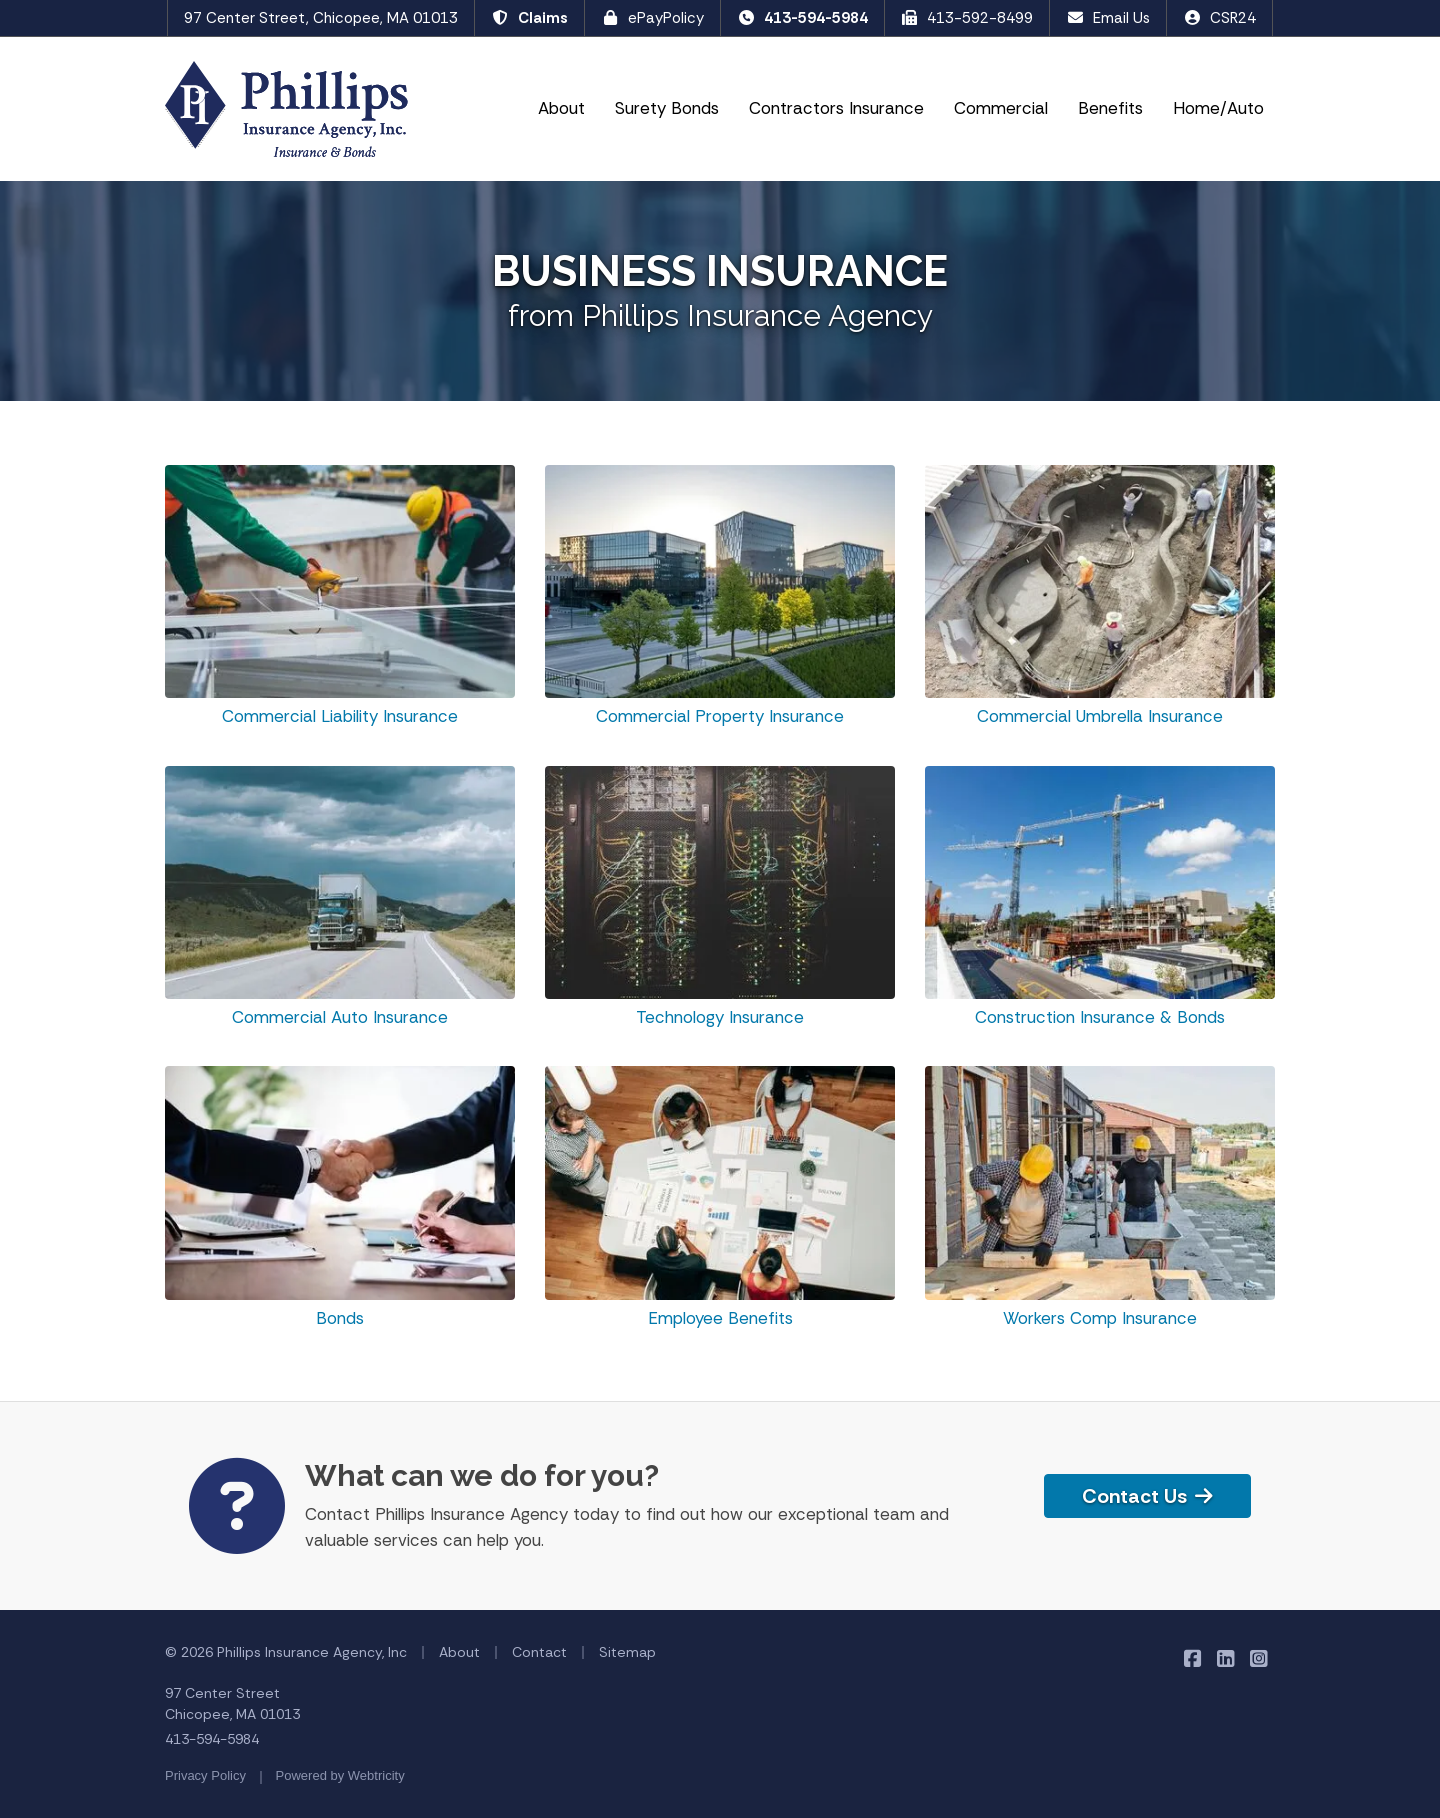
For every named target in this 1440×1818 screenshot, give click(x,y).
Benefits (1110, 108)
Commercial (1006, 107)
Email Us (1108, 18)
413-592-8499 (967, 18)
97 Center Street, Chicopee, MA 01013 (321, 18)
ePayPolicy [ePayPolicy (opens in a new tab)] (652, 18)
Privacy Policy (205, 1775)
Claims (529, 18)
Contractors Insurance (836, 108)
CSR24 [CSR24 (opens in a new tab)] (1219, 18)
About (561, 108)
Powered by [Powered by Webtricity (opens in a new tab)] (340, 1775)
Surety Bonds (667, 108)
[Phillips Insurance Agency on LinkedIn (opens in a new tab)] (1225, 1657)
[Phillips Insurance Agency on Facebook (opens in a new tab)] (1192, 1657)
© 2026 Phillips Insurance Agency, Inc (286, 1652)
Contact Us (1147, 1496)
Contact (539, 1652)
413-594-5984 (802, 18)
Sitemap (627, 1652)
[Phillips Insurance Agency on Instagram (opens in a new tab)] (1258, 1657)
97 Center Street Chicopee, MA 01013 (232, 1703)
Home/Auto (1218, 108)
